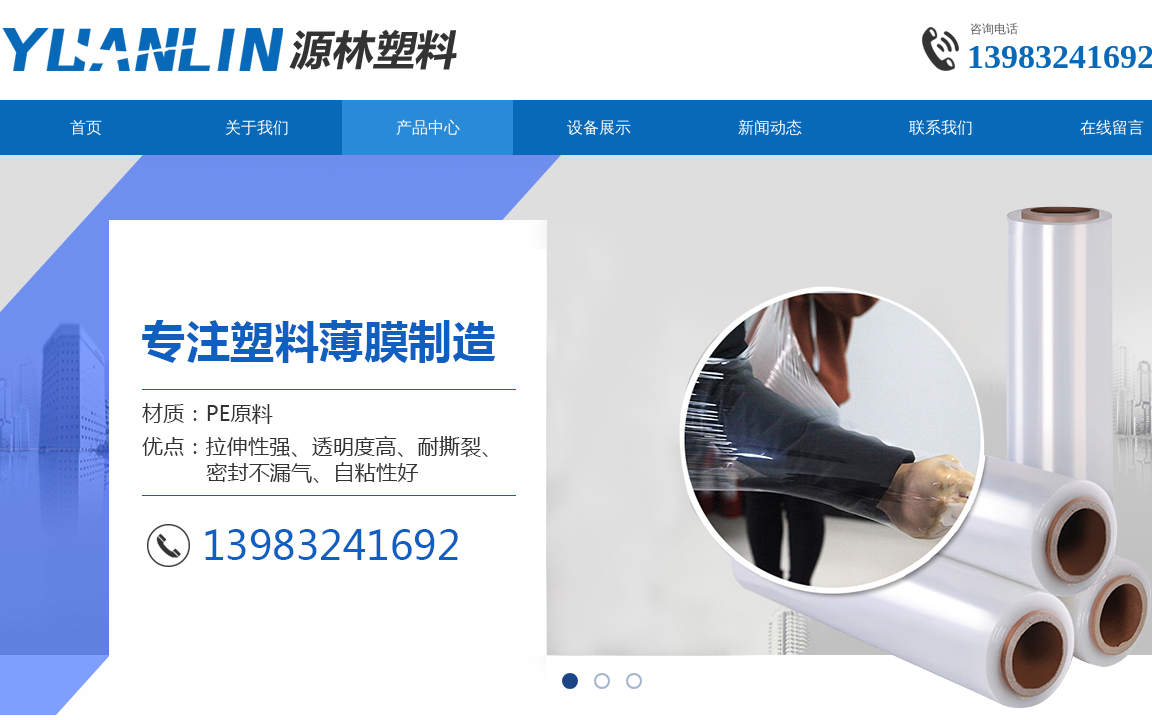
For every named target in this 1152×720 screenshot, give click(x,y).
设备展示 (599, 127)
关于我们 (257, 127)
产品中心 (428, 127)
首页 (86, 127)
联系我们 (941, 127)
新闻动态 (770, 127)
